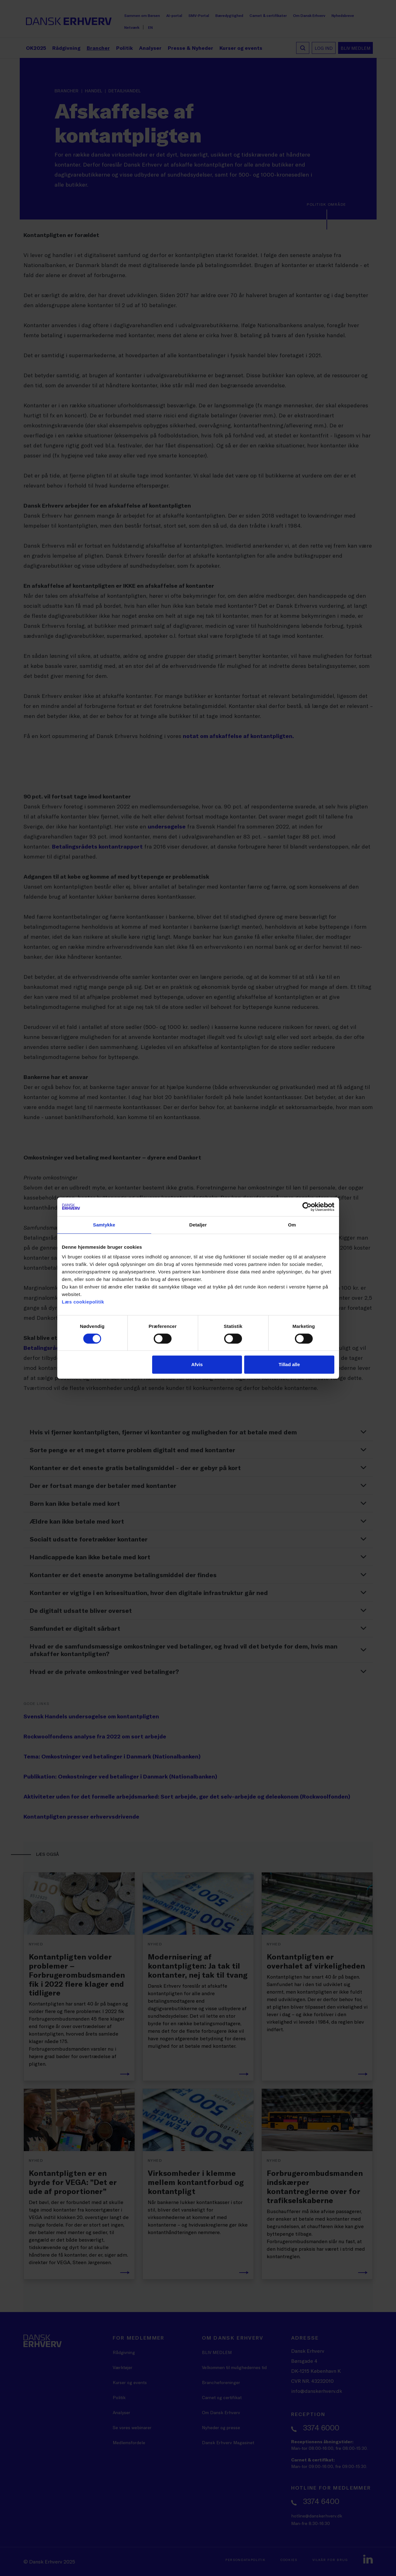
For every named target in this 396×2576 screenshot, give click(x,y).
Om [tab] (292, 1224)
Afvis (197, 1364)
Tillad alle (289, 1364)
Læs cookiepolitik (83, 1301)
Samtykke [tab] (104, 1224)
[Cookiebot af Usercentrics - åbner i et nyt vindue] (307, 1206)
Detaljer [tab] (198, 1224)
